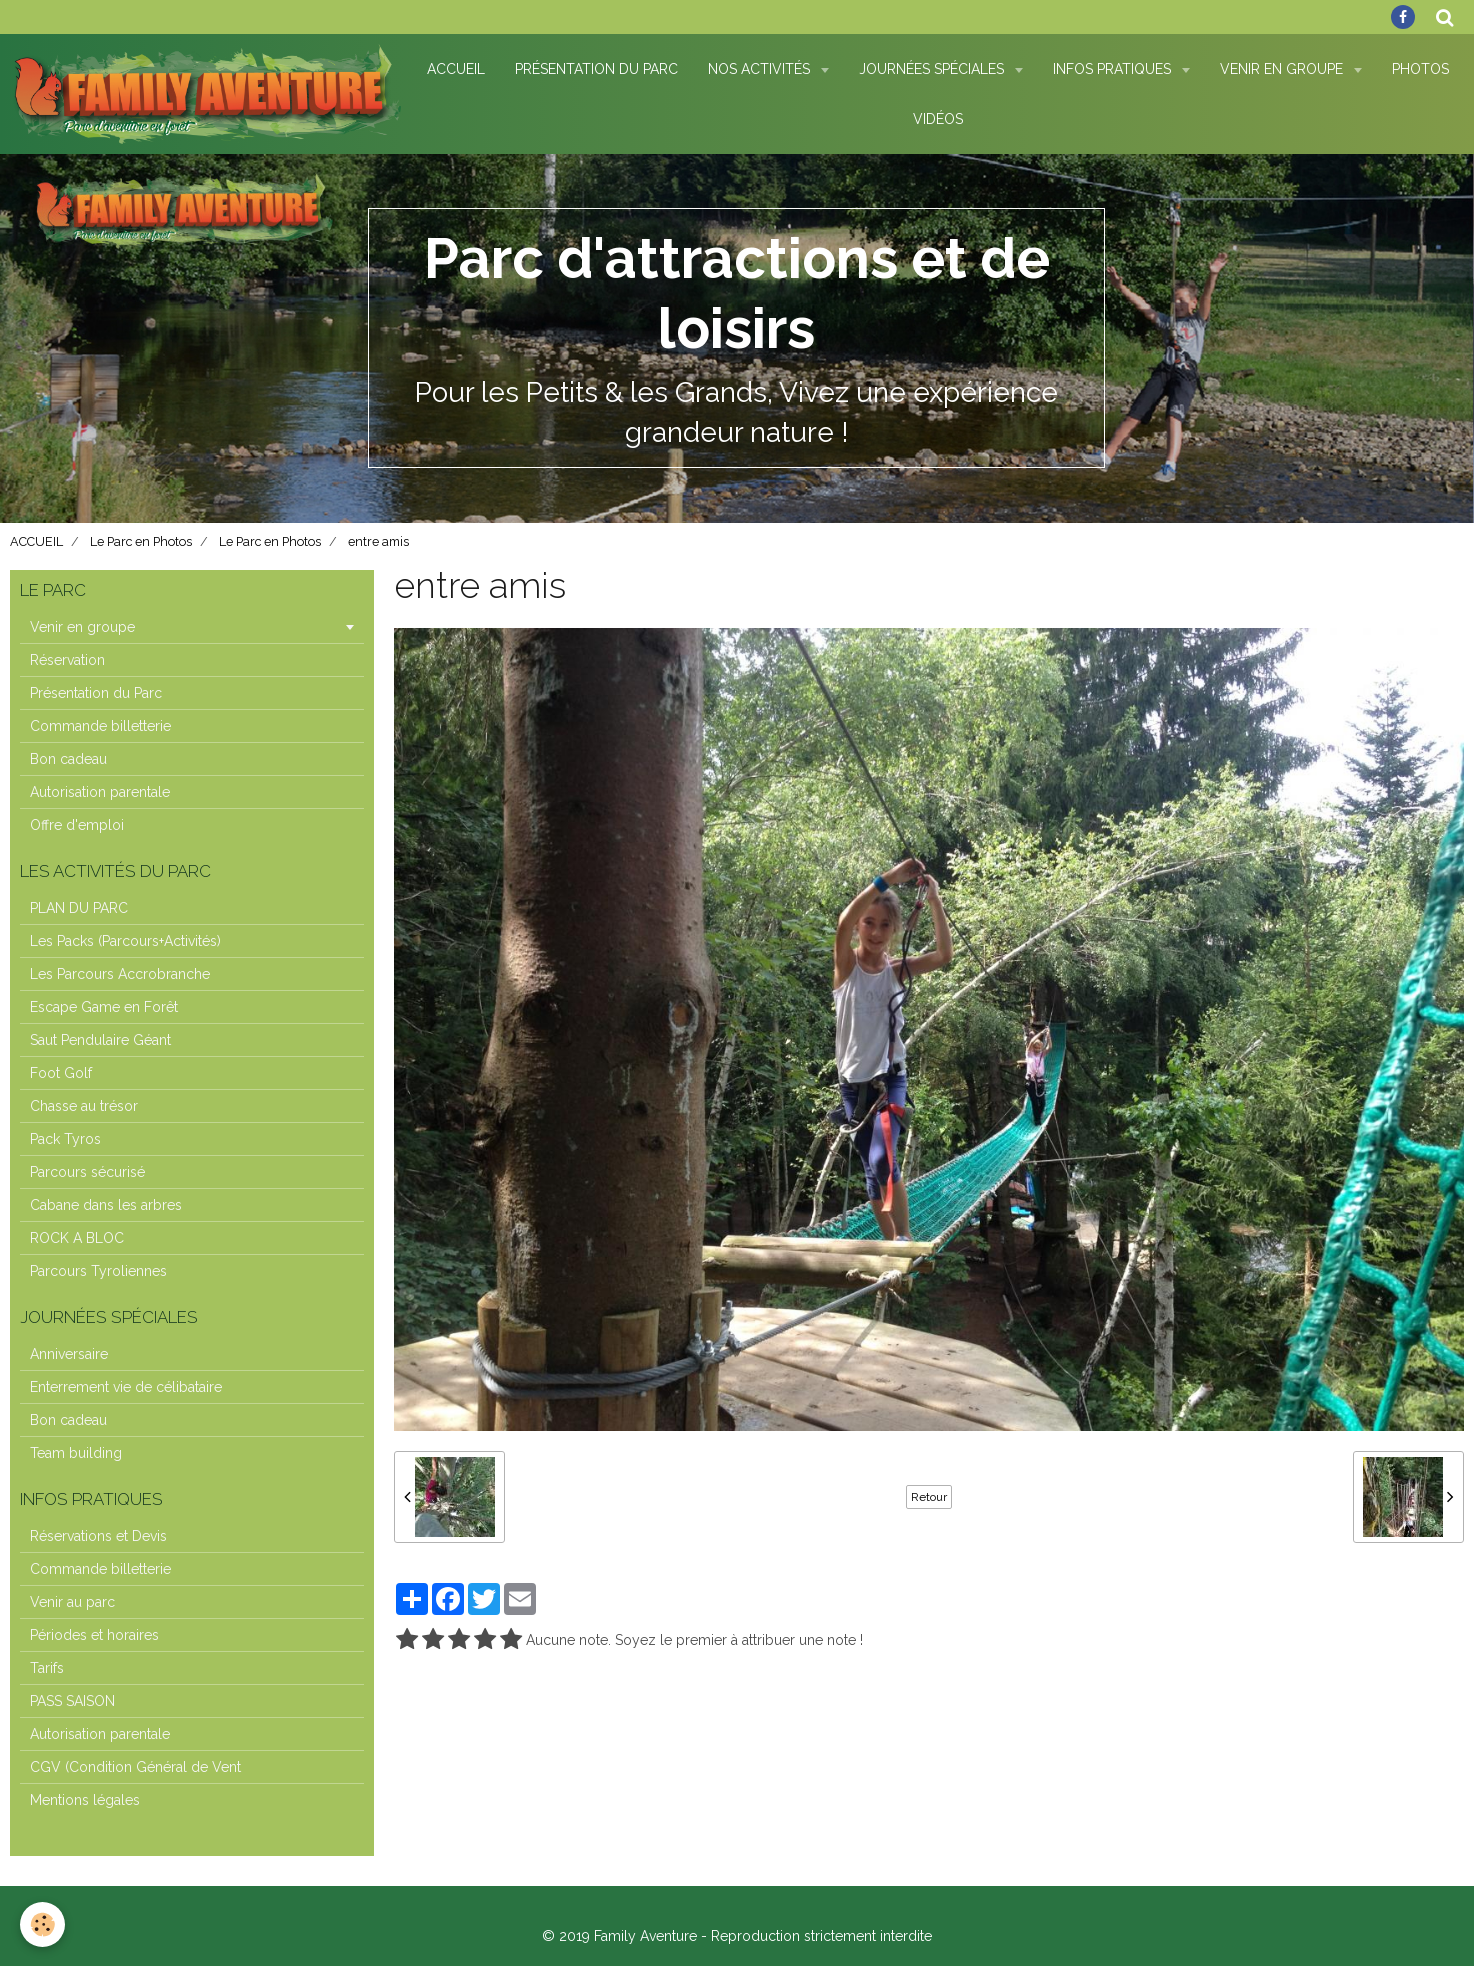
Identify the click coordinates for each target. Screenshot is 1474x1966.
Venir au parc (72, 1602)
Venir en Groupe (1283, 69)
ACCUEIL (36, 541)
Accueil (456, 69)
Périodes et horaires (94, 1635)
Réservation (67, 660)
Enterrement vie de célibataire (126, 1387)
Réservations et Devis (98, 1536)
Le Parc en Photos (141, 541)
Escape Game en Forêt (104, 1007)
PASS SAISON (72, 1701)
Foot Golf (61, 1073)
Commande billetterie (100, 726)
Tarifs (47, 1668)
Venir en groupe (82, 627)
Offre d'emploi (77, 825)
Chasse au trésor (84, 1106)
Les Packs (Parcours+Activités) (125, 941)
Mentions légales (85, 1800)
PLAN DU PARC (79, 908)
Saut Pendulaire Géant (100, 1040)
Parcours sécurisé (87, 1172)
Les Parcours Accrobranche (120, 974)
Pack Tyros (65, 1139)
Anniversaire (69, 1354)
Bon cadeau (68, 759)
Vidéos (938, 119)
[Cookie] (42, 1924)
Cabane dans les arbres (106, 1205)
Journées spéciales (933, 69)
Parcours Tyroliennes (98, 1271)
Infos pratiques (1114, 69)
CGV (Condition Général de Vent (135, 1767)
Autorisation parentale (100, 792)
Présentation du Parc (596, 69)
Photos (1420, 69)
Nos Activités (761, 69)
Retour (929, 1497)
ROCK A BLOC (77, 1238)
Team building (76, 1453)
